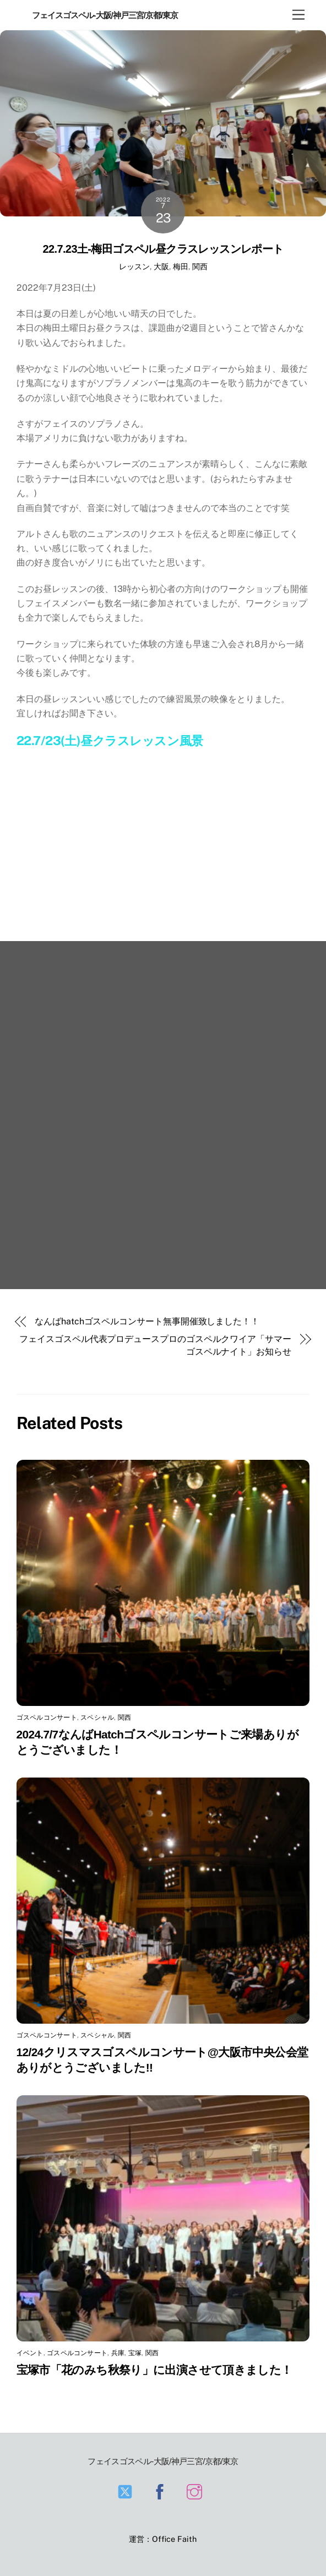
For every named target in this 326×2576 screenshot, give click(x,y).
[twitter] (127, 2491)
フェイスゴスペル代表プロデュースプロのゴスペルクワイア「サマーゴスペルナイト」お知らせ (155, 1345)
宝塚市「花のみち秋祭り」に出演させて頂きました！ (154, 2369)
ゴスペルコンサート (47, 1717)
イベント (30, 2353)
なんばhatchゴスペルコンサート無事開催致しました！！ (147, 1321)
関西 (200, 266)
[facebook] (161, 2491)
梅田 (180, 266)
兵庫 (117, 2353)
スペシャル (97, 1717)
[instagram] (196, 2491)
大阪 (161, 266)
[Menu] (298, 15)
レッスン (134, 266)
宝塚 (135, 2353)
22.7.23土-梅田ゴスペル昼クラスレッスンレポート (162, 249)
